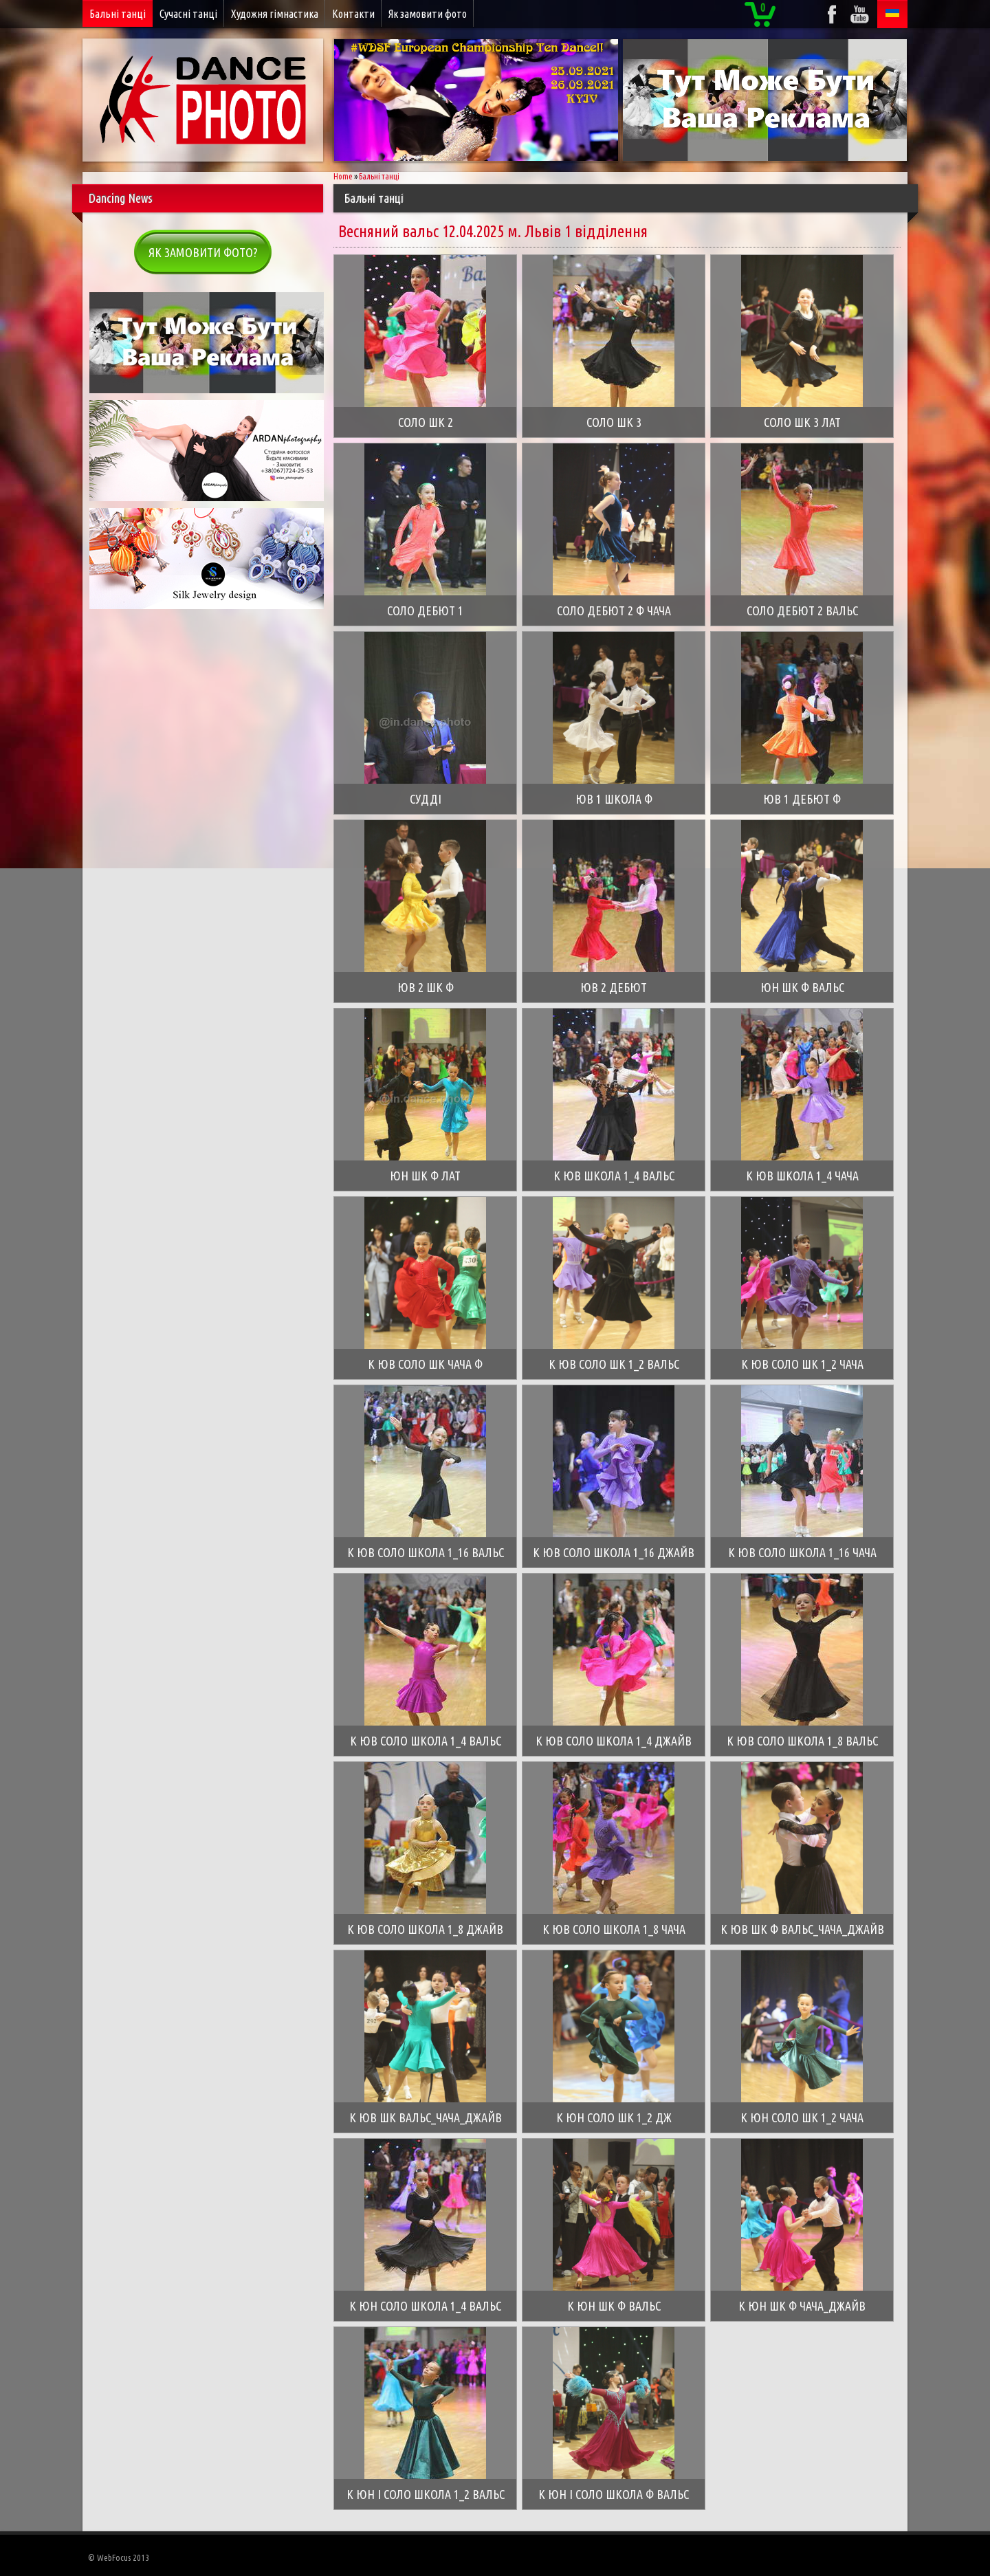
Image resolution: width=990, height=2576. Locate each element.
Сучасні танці (188, 14)
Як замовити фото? (203, 252)
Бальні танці (117, 14)
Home (343, 176)
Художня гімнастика (274, 14)
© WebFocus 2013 (118, 2557)
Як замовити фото (427, 14)
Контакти (353, 14)
